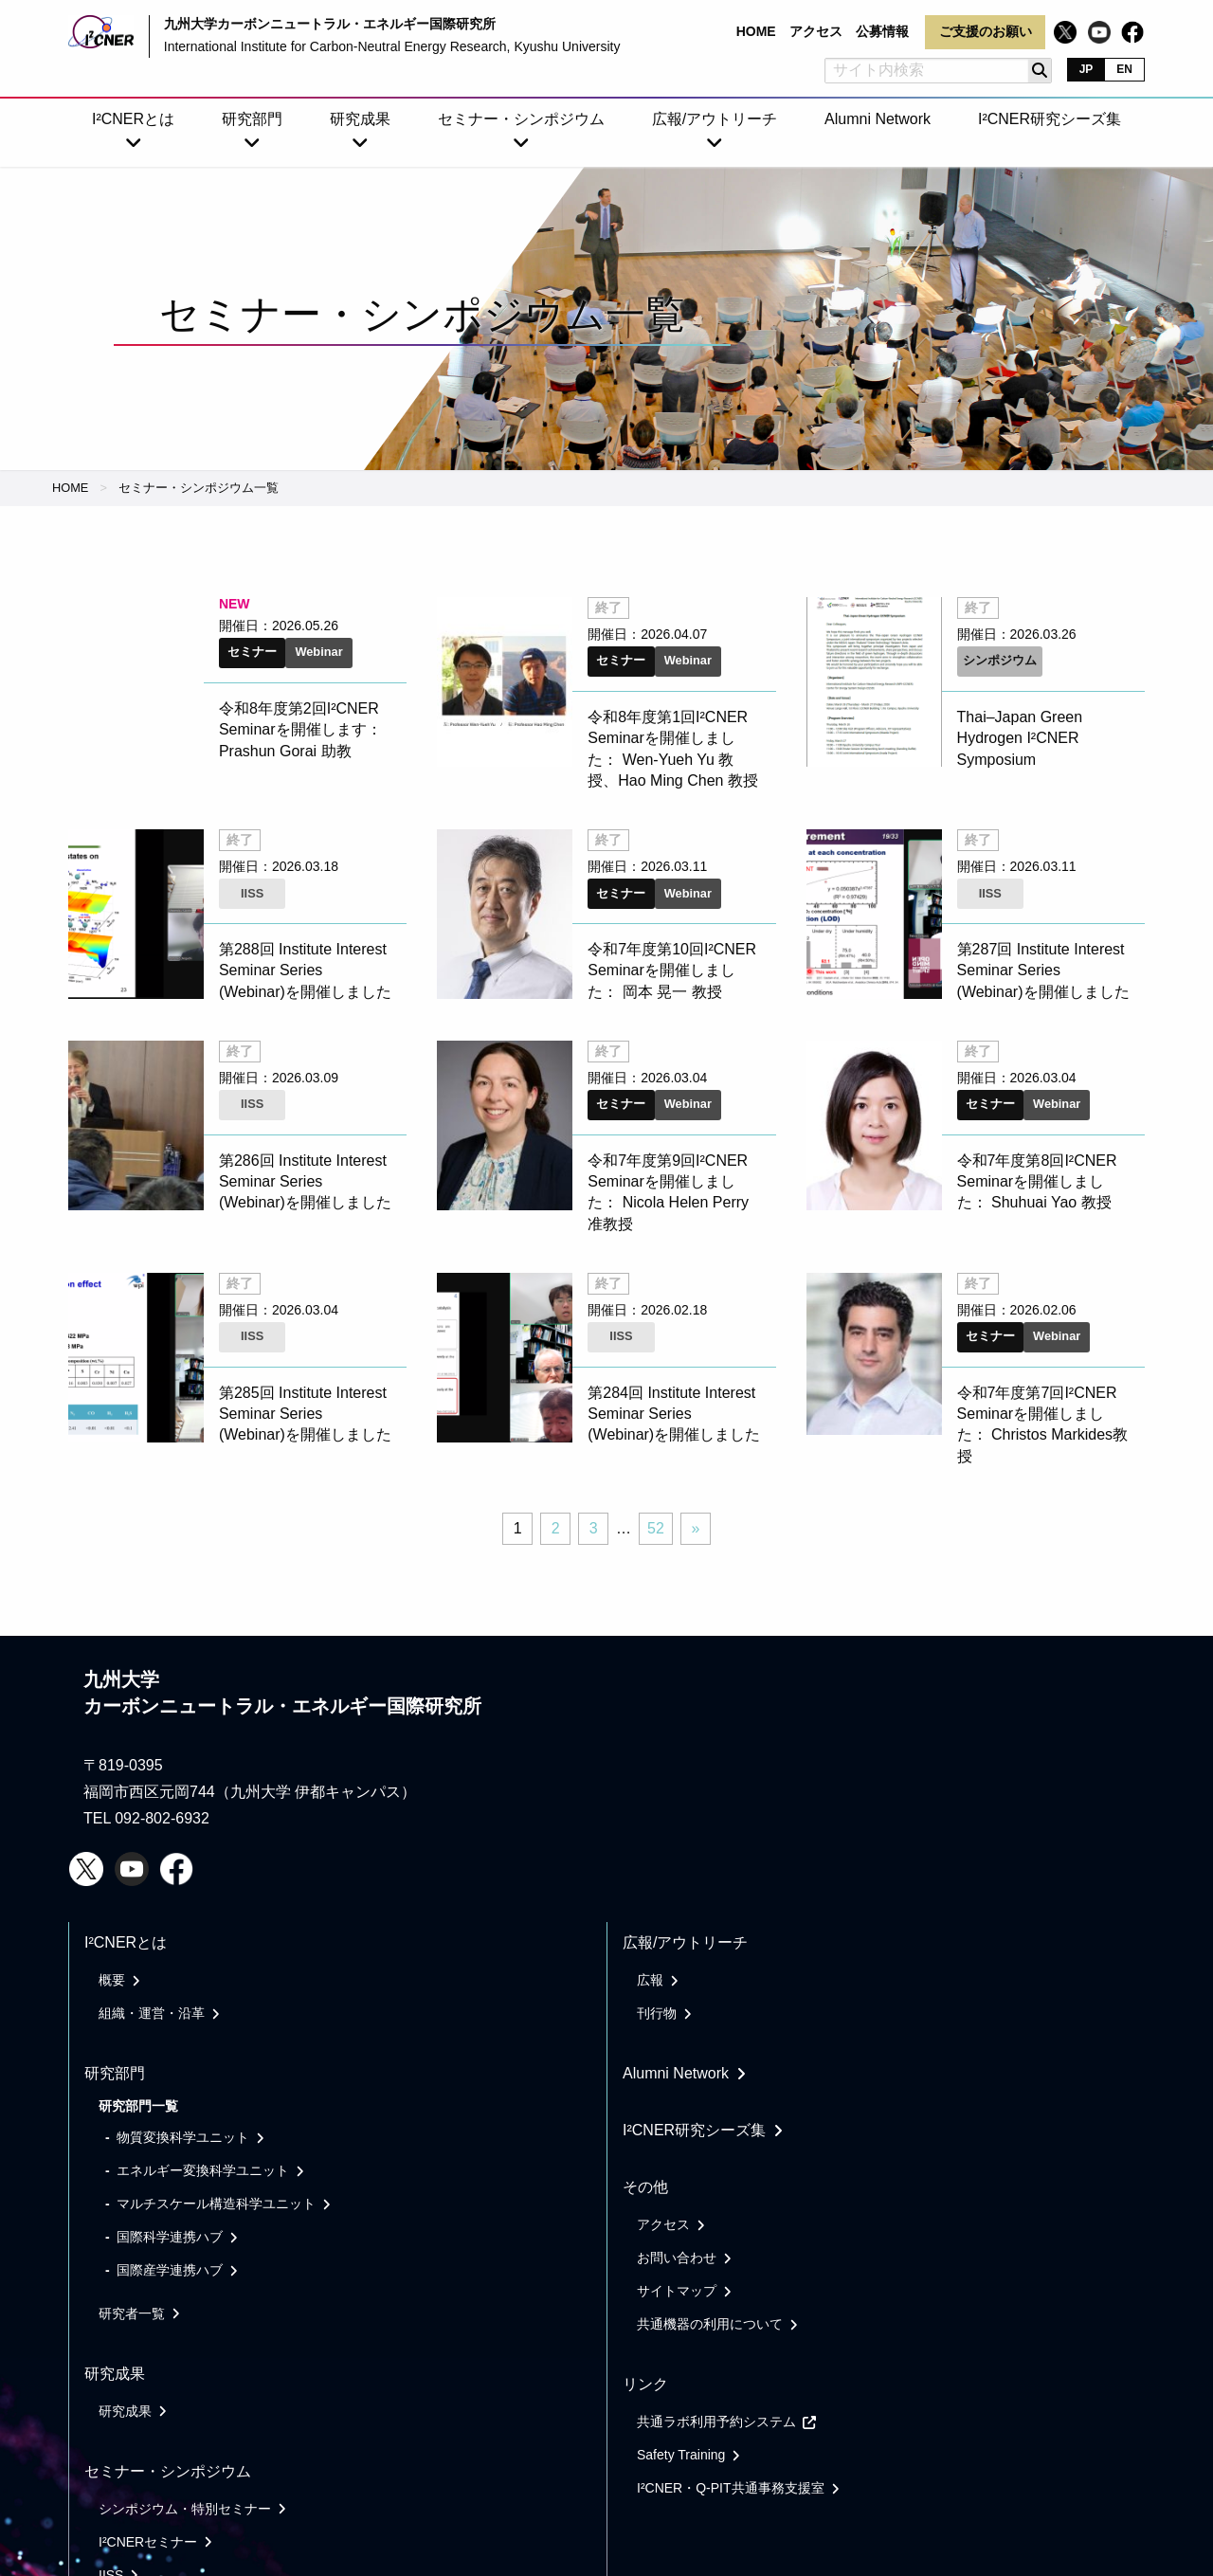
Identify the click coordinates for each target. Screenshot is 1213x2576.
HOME (70, 488)
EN (1124, 69)
